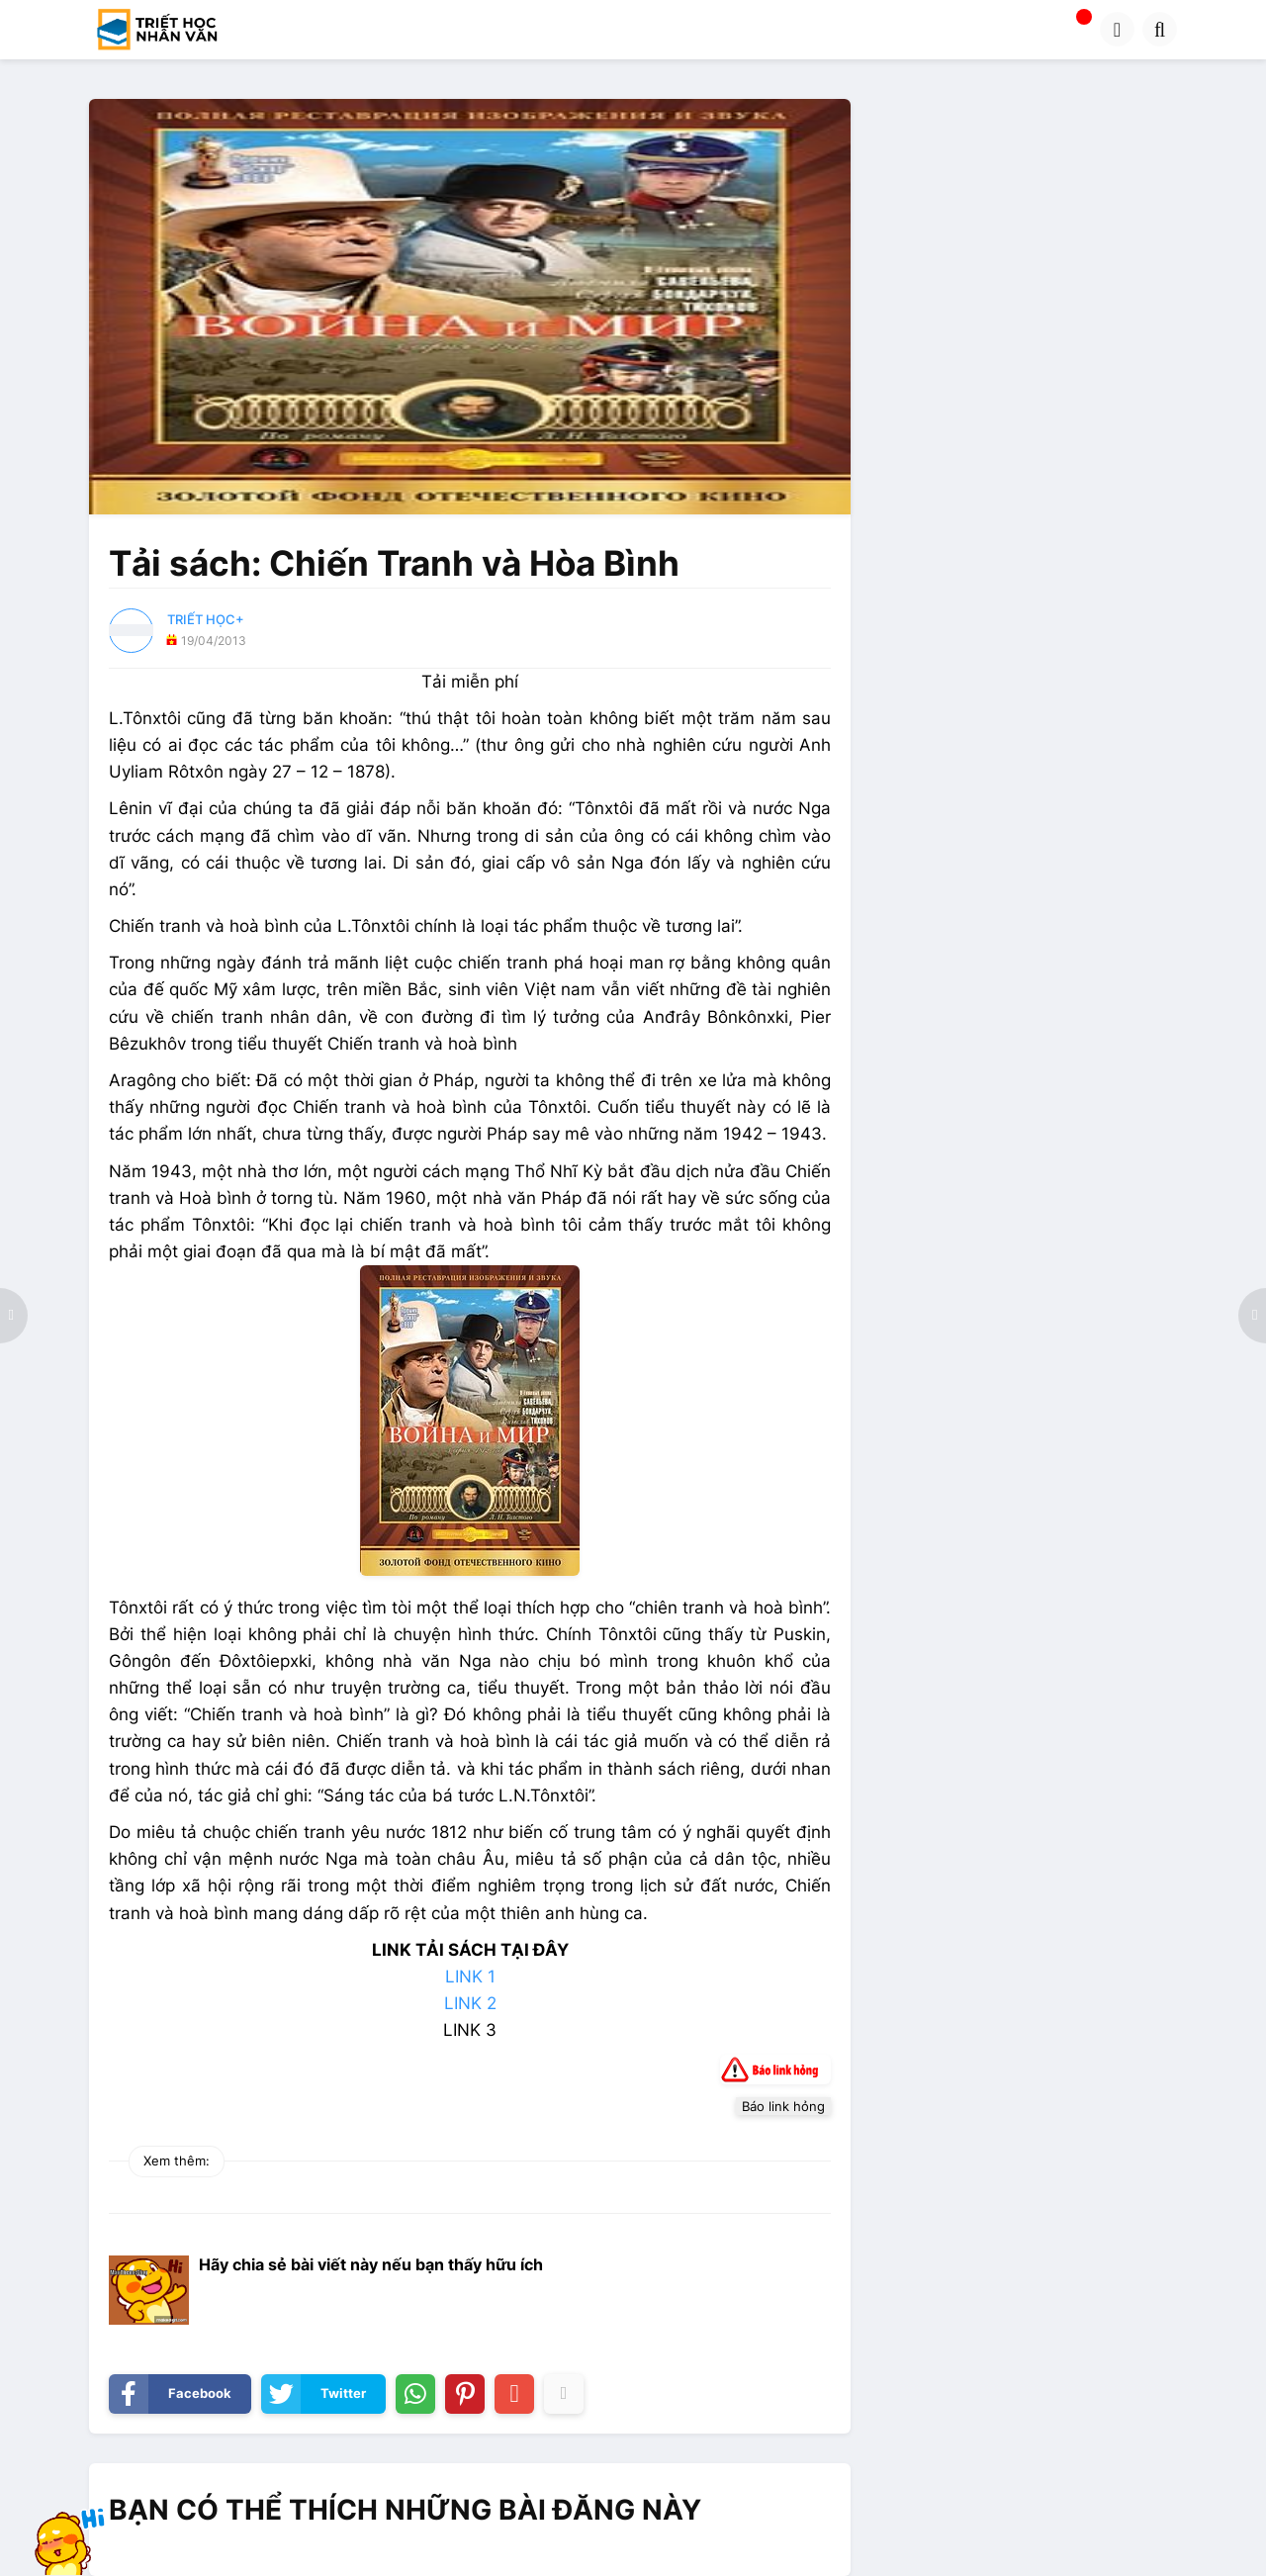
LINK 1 (470, 1976)
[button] (1117, 29)
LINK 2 (470, 2003)
